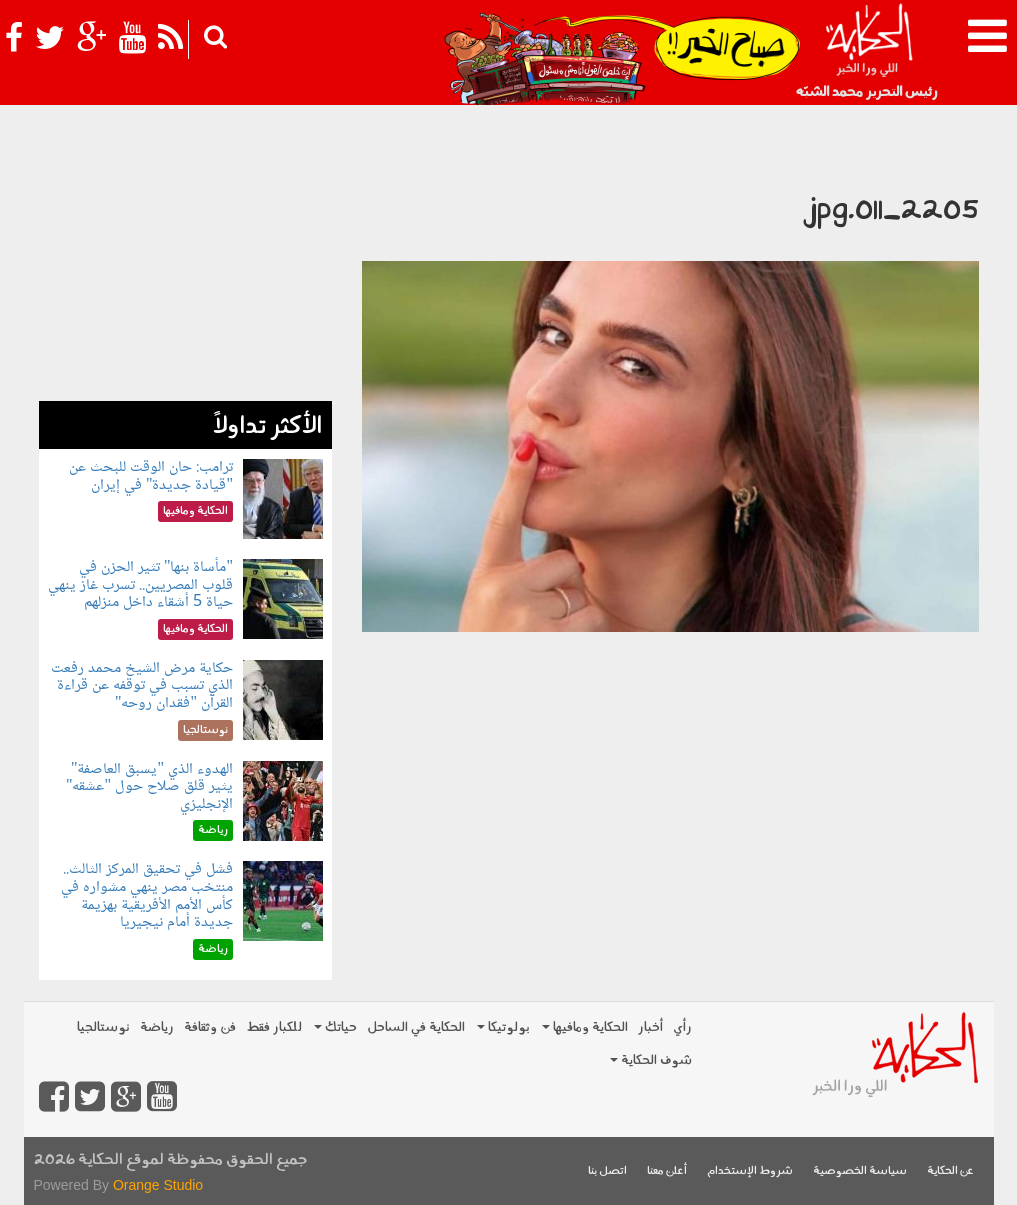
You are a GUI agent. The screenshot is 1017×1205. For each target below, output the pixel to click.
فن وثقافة (210, 1027)
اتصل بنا (607, 1171)
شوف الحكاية (651, 1060)
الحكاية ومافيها (585, 1027)
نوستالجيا (103, 1027)
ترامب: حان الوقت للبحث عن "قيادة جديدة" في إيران (151, 476)
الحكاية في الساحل (416, 1027)
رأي (682, 1027)
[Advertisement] (185, 276)
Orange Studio (158, 1185)
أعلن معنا (667, 1171)
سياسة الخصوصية (860, 1171)
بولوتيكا (503, 1027)
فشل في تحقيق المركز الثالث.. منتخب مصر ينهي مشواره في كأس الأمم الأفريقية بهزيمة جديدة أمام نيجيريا (147, 896)
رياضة (157, 1027)
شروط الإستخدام (750, 1171)
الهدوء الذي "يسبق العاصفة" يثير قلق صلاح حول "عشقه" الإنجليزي (149, 787)
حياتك (335, 1027)
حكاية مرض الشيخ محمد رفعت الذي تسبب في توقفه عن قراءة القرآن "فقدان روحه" (142, 686)
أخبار (650, 1027)
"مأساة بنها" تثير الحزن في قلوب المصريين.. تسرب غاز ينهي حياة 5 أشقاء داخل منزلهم (140, 585)
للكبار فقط (274, 1027)
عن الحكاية (950, 1171)
